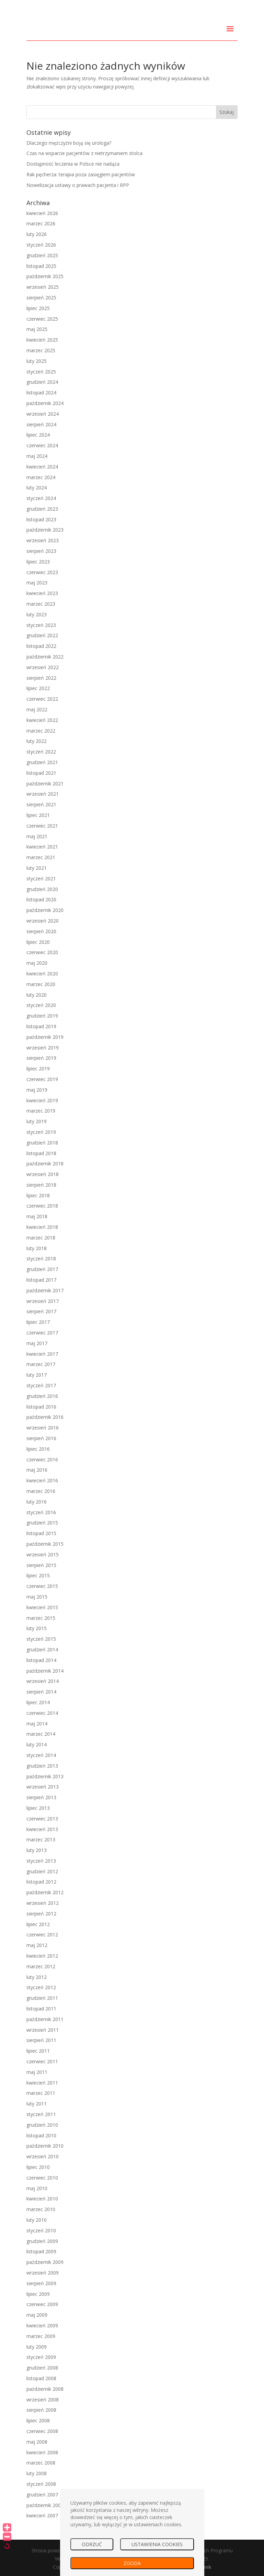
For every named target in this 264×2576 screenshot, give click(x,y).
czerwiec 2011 (42, 2061)
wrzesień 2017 (42, 1301)
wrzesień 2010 (42, 2156)
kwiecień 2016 (42, 1480)
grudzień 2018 (42, 1142)
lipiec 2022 (38, 688)
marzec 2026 (40, 223)
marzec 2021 (40, 857)
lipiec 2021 (38, 815)
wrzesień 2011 (42, 2030)
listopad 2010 (41, 2135)
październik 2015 (45, 1544)
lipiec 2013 (38, 1808)
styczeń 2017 (41, 1385)
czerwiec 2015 (42, 1586)
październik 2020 (45, 910)
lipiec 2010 (38, 2167)
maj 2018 (36, 1216)
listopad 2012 (41, 1881)
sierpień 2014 (41, 1691)
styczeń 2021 (41, 878)
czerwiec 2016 (42, 1459)
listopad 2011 (41, 2008)
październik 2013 (45, 1776)
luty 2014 (36, 1744)
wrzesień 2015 (42, 1554)
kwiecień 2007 (42, 2515)
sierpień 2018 (41, 1185)
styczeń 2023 (41, 625)
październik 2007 (45, 2505)
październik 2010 (45, 2145)
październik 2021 (45, 783)
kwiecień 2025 (42, 339)
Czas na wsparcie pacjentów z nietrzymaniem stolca (84, 153)
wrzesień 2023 (42, 540)
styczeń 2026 (41, 244)
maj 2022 (36, 709)
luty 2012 (36, 1977)
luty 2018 (36, 1248)
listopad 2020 (41, 899)
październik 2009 (45, 2262)
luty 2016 (36, 1501)
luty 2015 (36, 1628)
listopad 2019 (41, 1026)
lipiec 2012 (38, 1924)
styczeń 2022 (41, 751)
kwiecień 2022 (42, 720)
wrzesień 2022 (42, 667)
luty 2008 (36, 2473)
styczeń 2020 (41, 1005)
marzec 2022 (40, 730)
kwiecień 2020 (42, 973)
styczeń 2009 (41, 2357)
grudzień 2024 (42, 382)
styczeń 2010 (41, 2230)
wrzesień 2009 (42, 2272)
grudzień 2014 (42, 1649)
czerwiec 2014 (42, 1713)
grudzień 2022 (42, 635)
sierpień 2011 (41, 2040)
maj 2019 (36, 1090)
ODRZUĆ (92, 2544)
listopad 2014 (41, 1660)
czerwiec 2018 (42, 1205)
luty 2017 (36, 1375)
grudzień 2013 (42, 1765)
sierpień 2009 (41, 2283)
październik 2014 (45, 1670)
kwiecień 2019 (42, 1100)
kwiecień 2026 (42, 213)
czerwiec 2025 (42, 319)
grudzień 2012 (42, 1871)
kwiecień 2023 (42, 593)
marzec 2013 (40, 1839)
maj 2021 (36, 836)
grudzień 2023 (42, 509)
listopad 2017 (41, 1280)
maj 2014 (36, 1723)
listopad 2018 (41, 1153)
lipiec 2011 (38, 2050)
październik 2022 (45, 656)
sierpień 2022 (41, 678)
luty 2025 (36, 361)
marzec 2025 (40, 350)
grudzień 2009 (42, 2241)
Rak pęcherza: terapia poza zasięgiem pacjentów (80, 174)
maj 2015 (36, 1596)
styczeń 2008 (41, 2484)
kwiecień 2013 (42, 1829)
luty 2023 (36, 614)
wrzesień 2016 (42, 1427)
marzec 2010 (40, 2209)
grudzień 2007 (42, 2494)
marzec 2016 (40, 1491)
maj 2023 (36, 582)
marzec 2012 (40, 1966)
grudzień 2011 (42, 1998)
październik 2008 (45, 2389)
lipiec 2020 (38, 942)
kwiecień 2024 (42, 466)
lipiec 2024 (38, 434)
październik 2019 (45, 1037)
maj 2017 (36, 1343)
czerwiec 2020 (42, 952)
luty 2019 (36, 1121)
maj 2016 (36, 1470)
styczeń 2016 (41, 1512)
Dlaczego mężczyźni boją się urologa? (68, 143)
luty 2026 (36, 234)
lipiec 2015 (38, 1575)
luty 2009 (36, 2346)
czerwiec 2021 (42, 825)
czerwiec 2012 (42, 1934)
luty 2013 (36, 1850)
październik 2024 (45, 403)
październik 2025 (45, 276)
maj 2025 (36, 329)
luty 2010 (36, 2220)
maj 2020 (36, 963)
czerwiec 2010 (42, 2177)
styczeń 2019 (41, 1132)
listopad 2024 (41, 392)
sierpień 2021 (41, 804)
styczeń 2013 (41, 1860)
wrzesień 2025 (42, 287)
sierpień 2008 (41, 2410)
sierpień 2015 (41, 1565)
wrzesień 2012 (42, 1903)
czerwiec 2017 (42, 1332)
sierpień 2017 (41, 1311)
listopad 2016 (41, 1406)
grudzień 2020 (42, 889)
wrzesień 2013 (42, 1786)
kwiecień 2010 (42, 2198)
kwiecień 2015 (42, 1607)
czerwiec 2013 (42, 1818)
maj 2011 (36, 2072)
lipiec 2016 (38, 1449)
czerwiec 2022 (42, 699)
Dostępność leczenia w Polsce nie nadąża (72, 164)
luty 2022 (36, 741)
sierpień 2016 (41, 1438)
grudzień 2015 (42, 1522)
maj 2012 (36, 1945)
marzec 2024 (40, 477)
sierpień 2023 (41, 551)
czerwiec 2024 (42, 445)
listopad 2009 (41, 2251)
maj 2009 (36, 2315)
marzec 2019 (40, 1110)
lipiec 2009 (38, 2294)
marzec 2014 (40, 1734)
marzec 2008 (40, 2462)
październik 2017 (45, 1290)
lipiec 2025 (38, 308)
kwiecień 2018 (42, 1227)
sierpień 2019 (41, 1058)
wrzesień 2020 (42, 920)
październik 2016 (45, 1417)
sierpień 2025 (41, 297)
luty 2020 (36, 995)
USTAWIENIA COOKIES (157, 2544)
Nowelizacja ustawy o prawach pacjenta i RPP (77, 185)
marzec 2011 (40, 2093)
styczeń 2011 (41, 2114)
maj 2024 (36, 456)
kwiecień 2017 (42, 1354)
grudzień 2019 (42, 1015)
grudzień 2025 (42, 255)
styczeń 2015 (41, 1639)
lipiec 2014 (38, 1702)
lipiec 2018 (38, 1195)
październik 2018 (45, 1163)
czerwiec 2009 (42, 2304)
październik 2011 (45, 2019)
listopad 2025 (41, 266)
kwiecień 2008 (42, 2452)
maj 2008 (36, 2441)
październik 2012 (45, 1892)
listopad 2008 (41, 2378)
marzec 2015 (40, 1618)
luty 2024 (36, 487)
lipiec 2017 (38, 1322)
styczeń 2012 (41, 1987)
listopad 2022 (41, 646)
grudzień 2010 (42, 2125)
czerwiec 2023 (42, 572)
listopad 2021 (41, 773)
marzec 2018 (40, 1237)
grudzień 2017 (42, 1269)
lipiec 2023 (38, 561)
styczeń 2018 (41, 1258)
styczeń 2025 (41, 371)
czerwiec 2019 (42, 1079)
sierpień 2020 (41, 931)
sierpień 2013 (41, 1797)
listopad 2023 (41, 519)
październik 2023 (45, 529)
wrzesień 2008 (42, 2399)
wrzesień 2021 (42, 794)
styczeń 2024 (41, 498)
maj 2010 (36, 2188)
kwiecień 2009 (42, 2325)
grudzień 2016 (42, 1396)
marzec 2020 (40, 984)
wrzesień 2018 (42, 1174)
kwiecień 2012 (42, 1955)
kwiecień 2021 (42, 846)
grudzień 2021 (42, 762)
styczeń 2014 (41, 1755)
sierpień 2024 (41, 424)
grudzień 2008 (42, 2367)
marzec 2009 (40, 2336)
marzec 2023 (40, 604)
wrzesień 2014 (42, 1681)
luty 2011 (36, 2103)
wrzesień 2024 (42, 414)
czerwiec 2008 (42, 2431)
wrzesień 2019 (42, 1047)
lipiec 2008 (38, 2420)
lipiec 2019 (38, 1068)
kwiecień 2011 (42, 2082)
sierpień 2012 (41, 1913)
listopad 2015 (41, 1533)
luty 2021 (36, 868)
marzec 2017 (40, 1364)
